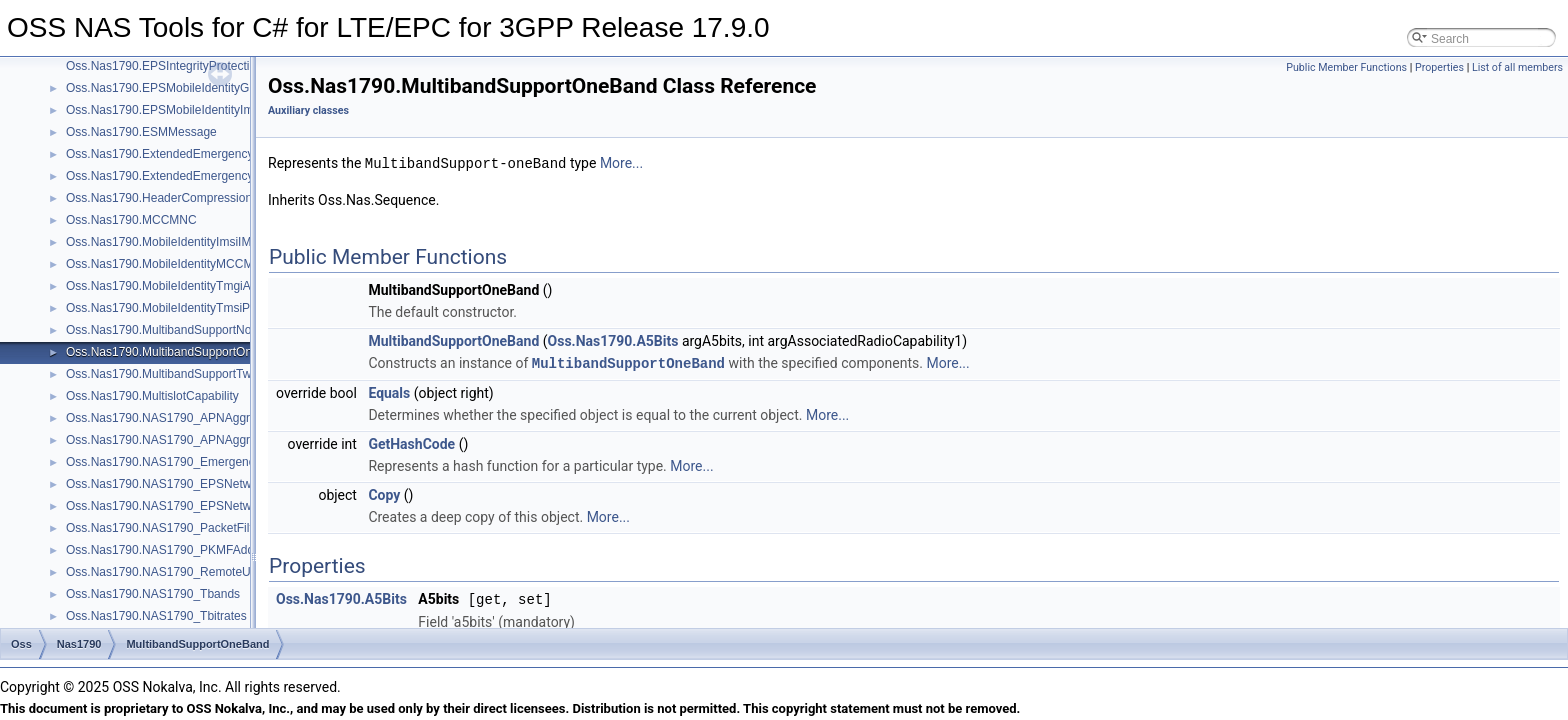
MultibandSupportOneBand (453, 340)
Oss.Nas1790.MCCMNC (131, 220)
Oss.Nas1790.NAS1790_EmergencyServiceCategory (207, 462)
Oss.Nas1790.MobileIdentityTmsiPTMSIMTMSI (191, 308)
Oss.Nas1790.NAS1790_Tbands (153, 594)
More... (621, 163)
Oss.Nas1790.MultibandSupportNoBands (175, 330)
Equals (389, 391)
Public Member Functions (1346, 67)
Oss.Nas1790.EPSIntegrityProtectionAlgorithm (189, 66)
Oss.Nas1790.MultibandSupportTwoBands (179, 374)
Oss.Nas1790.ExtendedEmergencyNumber (181, 154)
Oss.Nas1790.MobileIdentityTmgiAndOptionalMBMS (205, 286)
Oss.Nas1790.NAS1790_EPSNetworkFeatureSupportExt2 (221, 506)
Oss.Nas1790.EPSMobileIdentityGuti (164, 88)
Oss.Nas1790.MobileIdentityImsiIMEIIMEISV (184, 242)
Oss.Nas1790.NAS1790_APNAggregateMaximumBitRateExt (227, 418)
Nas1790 (79, 644)
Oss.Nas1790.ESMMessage (141, 132)
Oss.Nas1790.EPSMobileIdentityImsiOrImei (182, 110)
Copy (384, 493)
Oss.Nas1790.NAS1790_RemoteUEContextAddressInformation (235, 572)
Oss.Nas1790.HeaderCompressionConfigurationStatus (212, 198)
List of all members (1517, 67)
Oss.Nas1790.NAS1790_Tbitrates (156, 616)
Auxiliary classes (308, 110)
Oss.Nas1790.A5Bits (613, 340)
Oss (21, 644)
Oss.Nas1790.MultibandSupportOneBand (176, 352)
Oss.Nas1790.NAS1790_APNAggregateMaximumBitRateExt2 (231, 440)
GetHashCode (411, 442)
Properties (1439, 67)
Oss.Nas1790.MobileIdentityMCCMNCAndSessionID (206, 264)
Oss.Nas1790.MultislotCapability (152, 396)
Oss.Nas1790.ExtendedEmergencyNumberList (190, 176)
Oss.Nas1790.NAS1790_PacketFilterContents (188, 528)
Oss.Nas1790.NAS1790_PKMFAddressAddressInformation (223, 550)
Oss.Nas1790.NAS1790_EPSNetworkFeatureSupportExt (217, 484)
